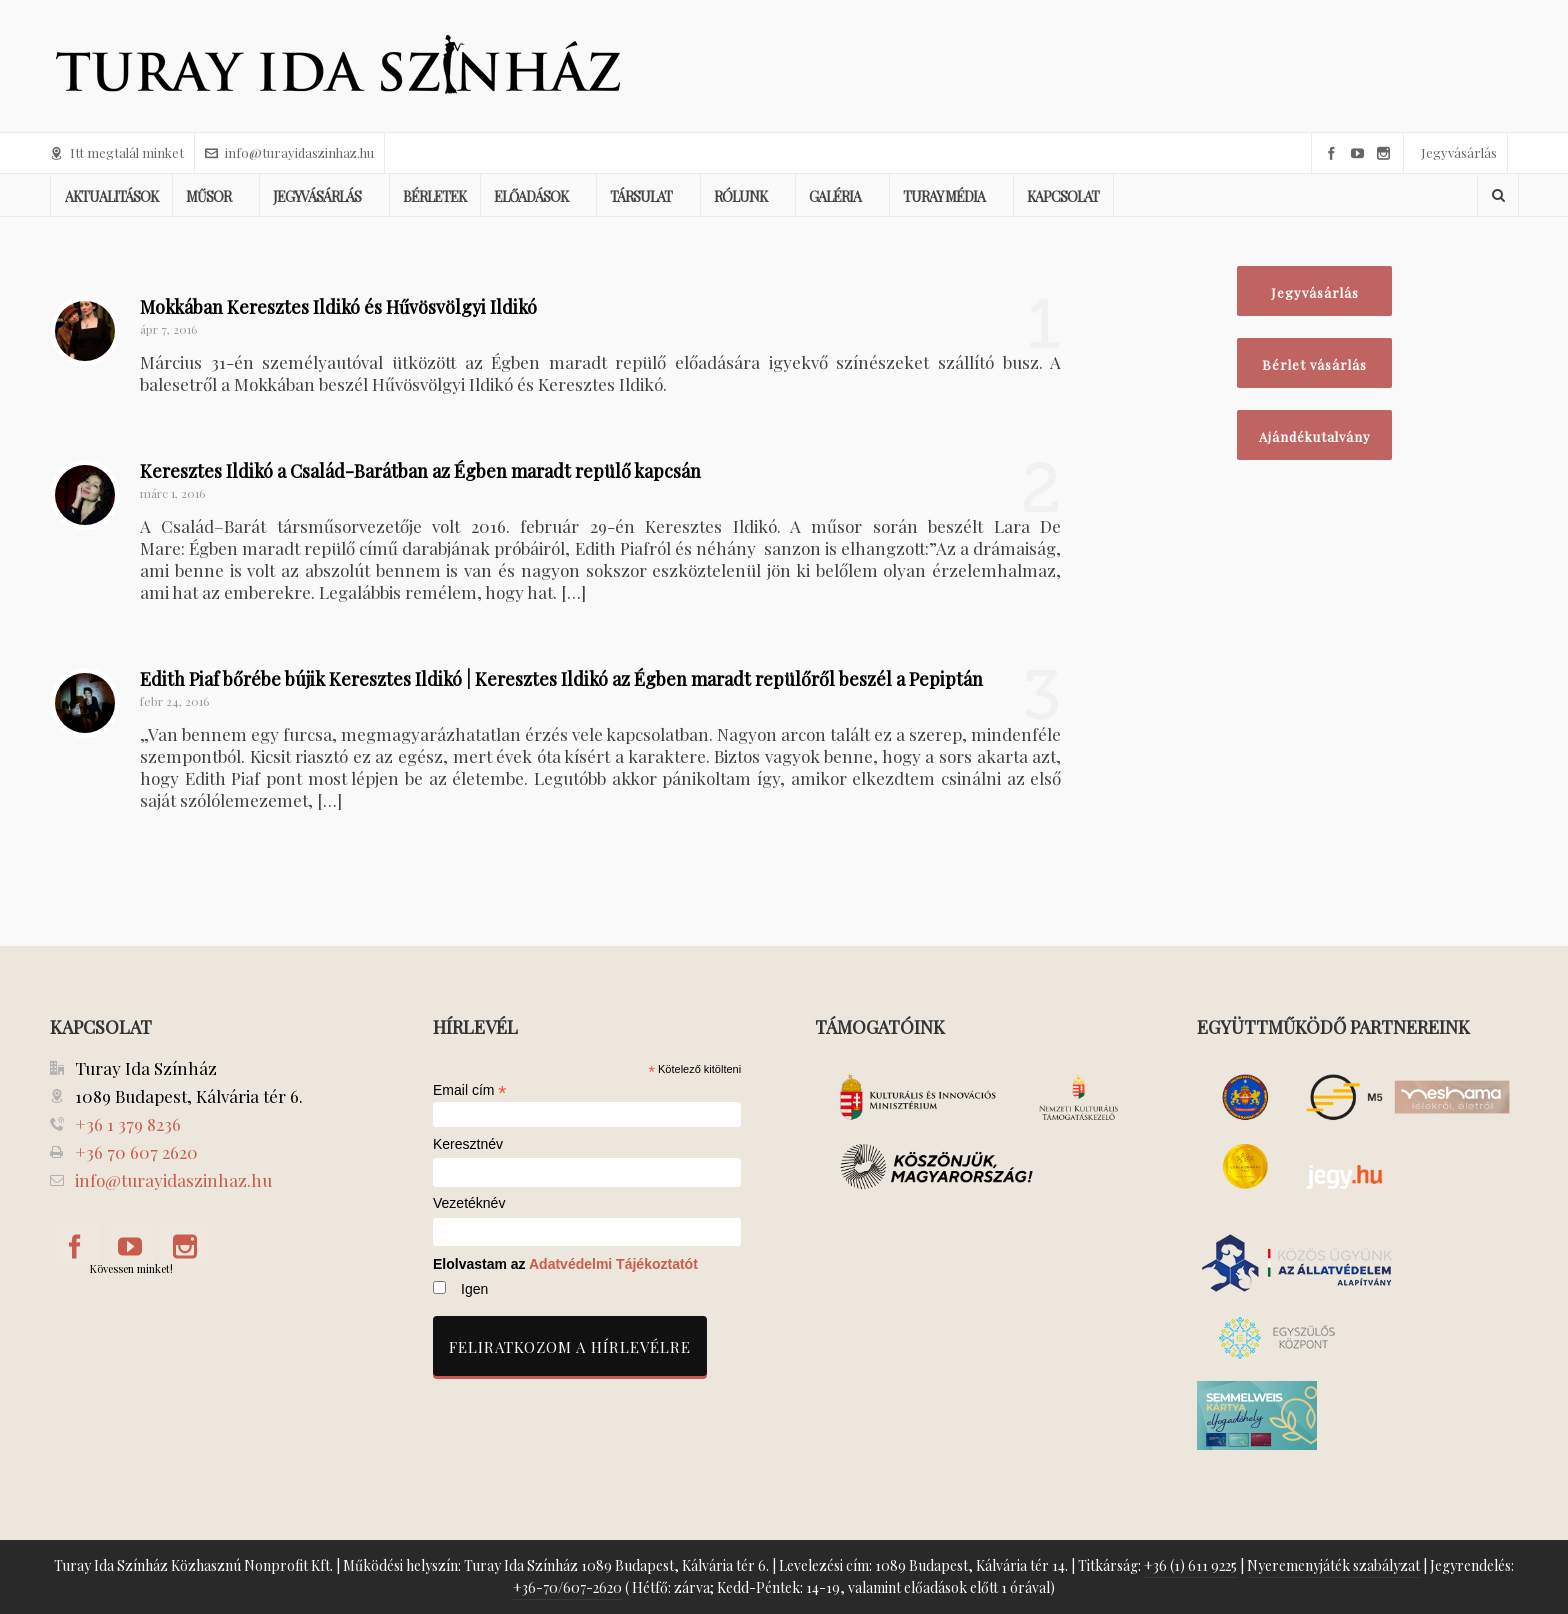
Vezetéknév (469, 1203)
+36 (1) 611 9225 (1190, 1565)
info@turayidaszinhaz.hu (289, 152)
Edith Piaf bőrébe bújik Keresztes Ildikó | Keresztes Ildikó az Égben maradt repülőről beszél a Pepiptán (561, 679)
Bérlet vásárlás (1314, 364)
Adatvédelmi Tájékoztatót (613, 1264)
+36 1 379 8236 (128, 1124)
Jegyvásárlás (1459, 152)
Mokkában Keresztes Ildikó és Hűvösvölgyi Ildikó (338, 307)
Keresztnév (468, 1144)
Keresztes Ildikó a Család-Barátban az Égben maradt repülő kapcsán (420, 471)
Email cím (470, 1090)
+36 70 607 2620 (136, 1152)
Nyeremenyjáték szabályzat (1333, 1565)
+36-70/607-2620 (567, 1587)
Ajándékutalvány (1315, 436)
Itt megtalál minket (117, 152)
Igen (474, 1289)
